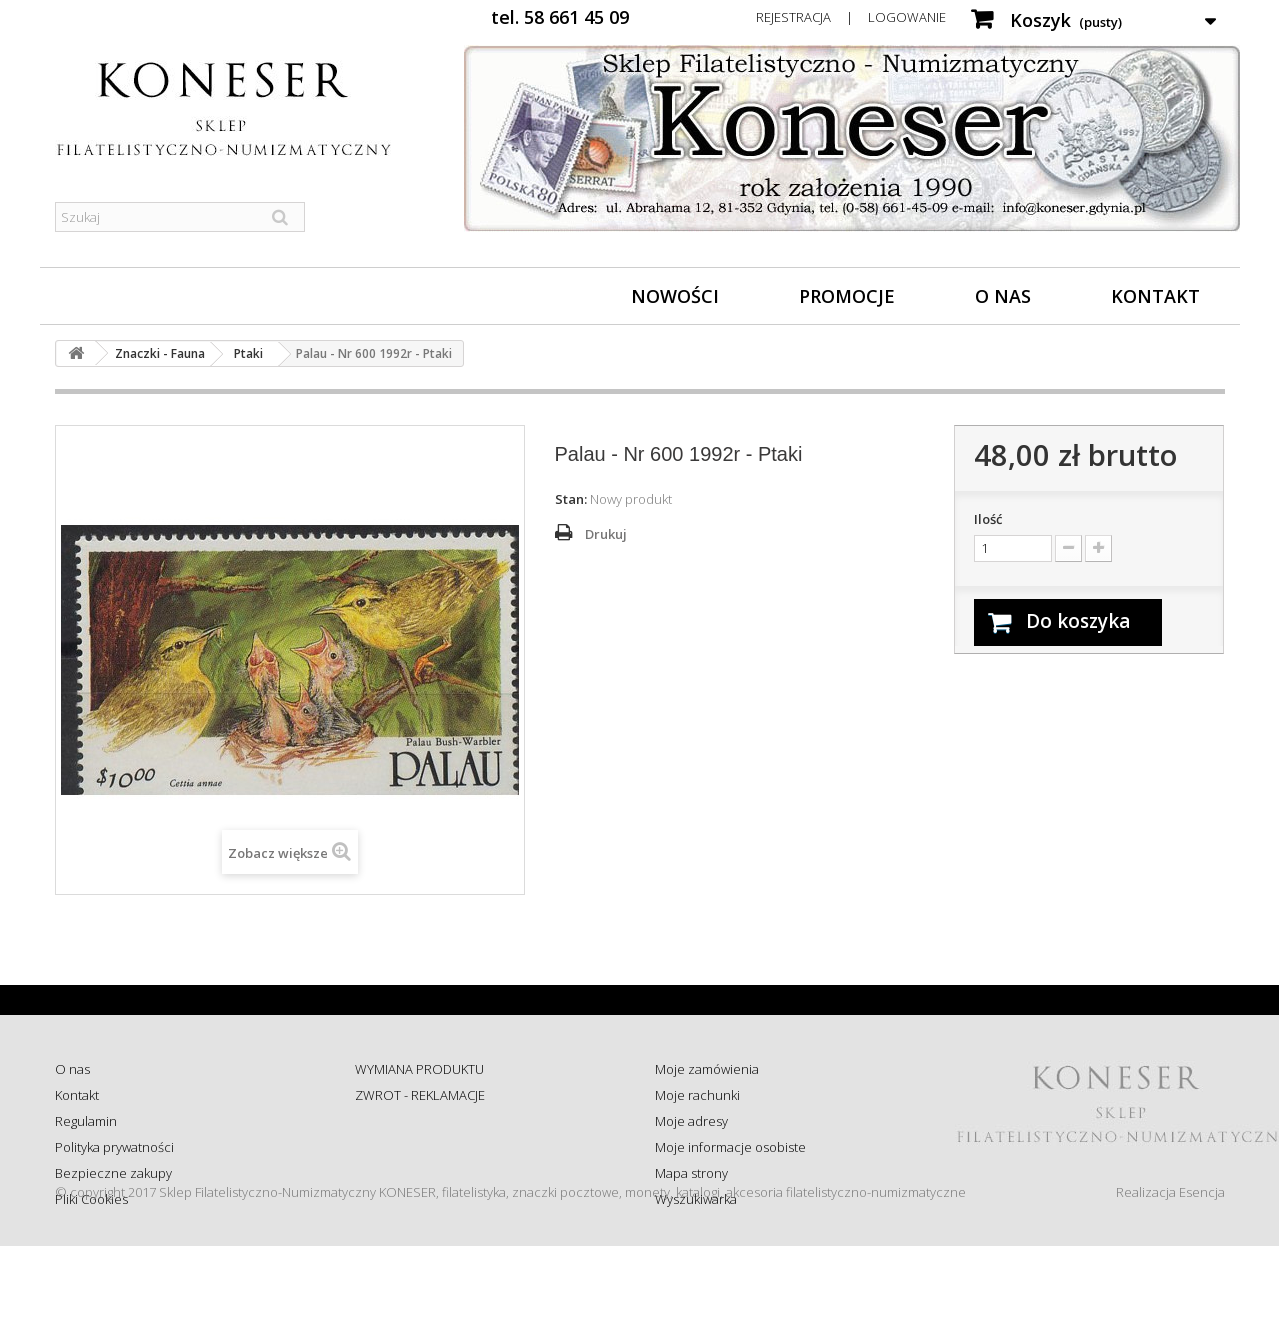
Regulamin (86, 1121)
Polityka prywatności (114, 1147)
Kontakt (1155, 296)
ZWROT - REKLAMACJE (420, 1095)
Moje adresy (691, 1121)
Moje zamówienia (707, 1069)
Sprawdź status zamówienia (436, 1147)
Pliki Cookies (91, 1199)
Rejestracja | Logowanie (851, 17)
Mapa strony (691, 1173)
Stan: (571, 499)
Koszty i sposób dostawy (426, 1173)
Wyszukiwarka (696, 1199)
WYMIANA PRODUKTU (419, 1069)
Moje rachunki (697, 1095)
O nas (1003, 296)
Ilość (988, 519)
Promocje (847, 296)
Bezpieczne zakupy (113, 1173)
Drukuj (606, 534)
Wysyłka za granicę (409, 1199)
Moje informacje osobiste (730, 1147)
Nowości (675, 296)
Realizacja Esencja (1170, 1271)
